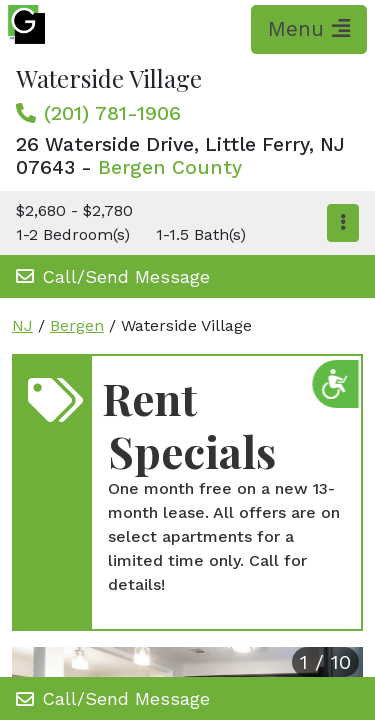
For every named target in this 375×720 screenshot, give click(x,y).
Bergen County (170, 167)
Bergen (77, 325)
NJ (22, 325)
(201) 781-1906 (112, 113)
